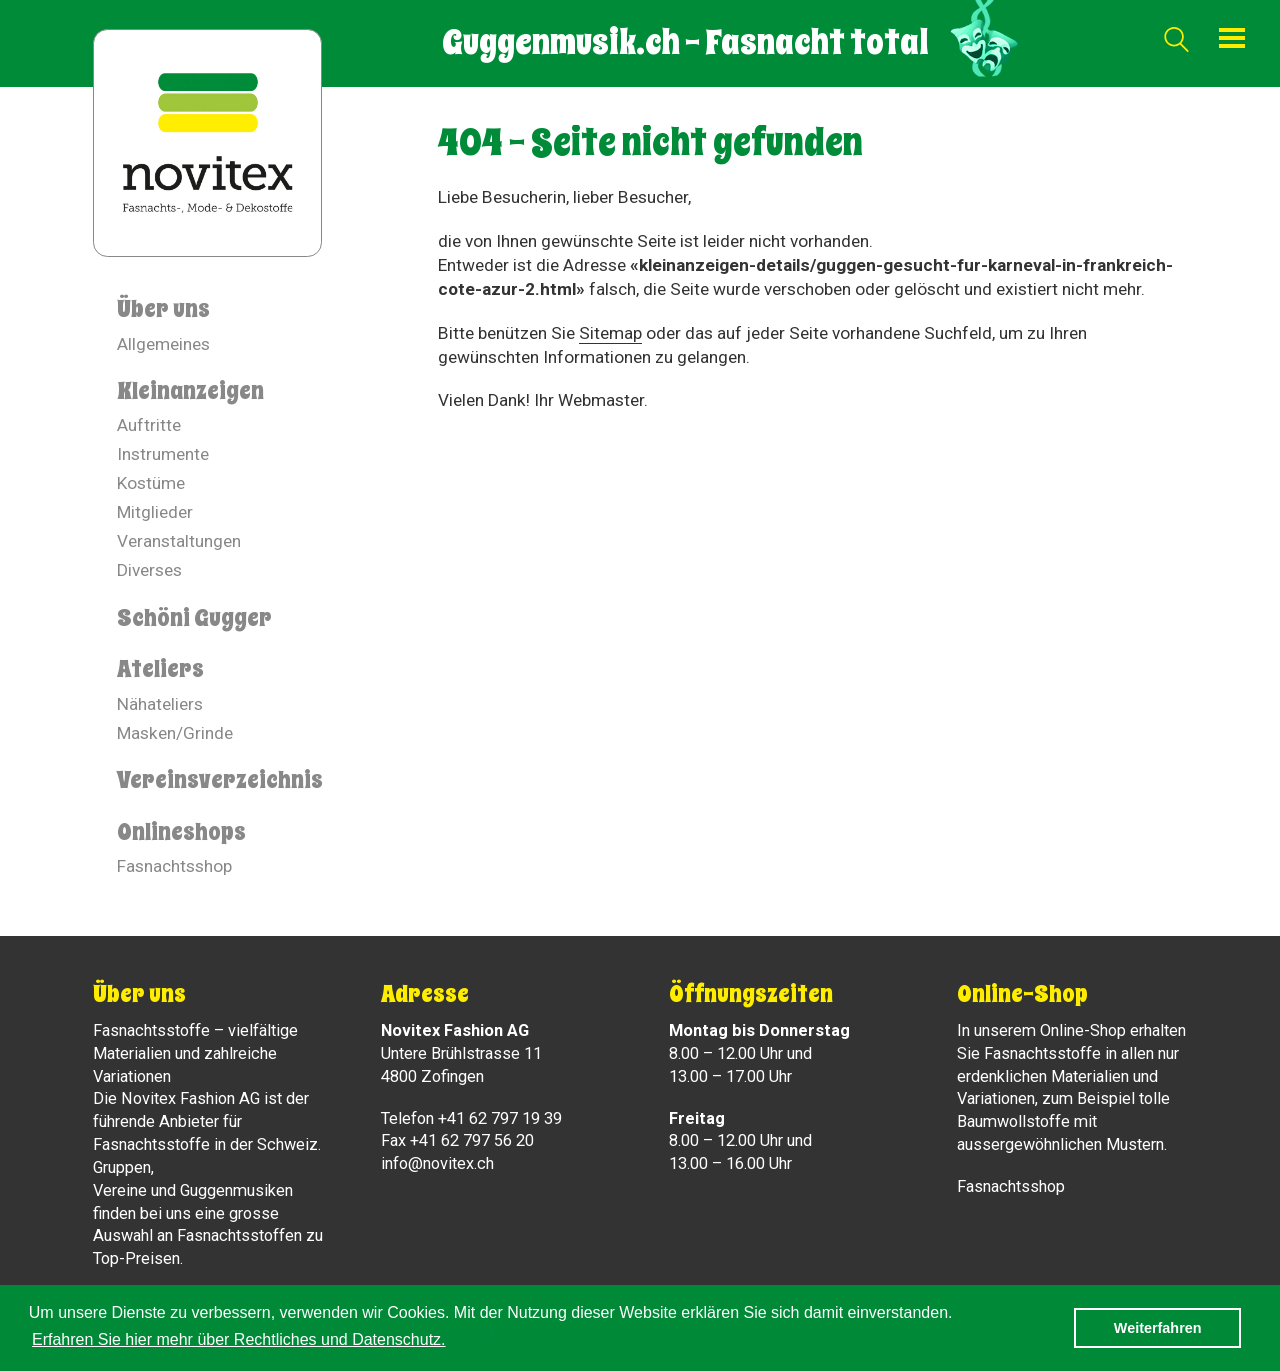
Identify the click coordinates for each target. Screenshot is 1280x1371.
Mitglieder (155, 512)
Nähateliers (160, 704)
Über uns (163, 309)
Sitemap (610, 333)
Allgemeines (163, 344)
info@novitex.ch (437, 1163)
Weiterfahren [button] (1158, 1328)
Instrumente (163, 454)
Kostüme (151, 483)
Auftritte (149, 425)
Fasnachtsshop (174, 866)
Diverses (149, 570)
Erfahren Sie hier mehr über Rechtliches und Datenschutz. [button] (239, 1339)
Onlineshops (181, 832)
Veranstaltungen (179, 541)
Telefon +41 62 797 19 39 (471, 1118)
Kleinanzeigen (190, 391)
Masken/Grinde (175, 733)
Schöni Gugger (194, 618)
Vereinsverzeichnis (220, 780)
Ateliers (160, 669)
